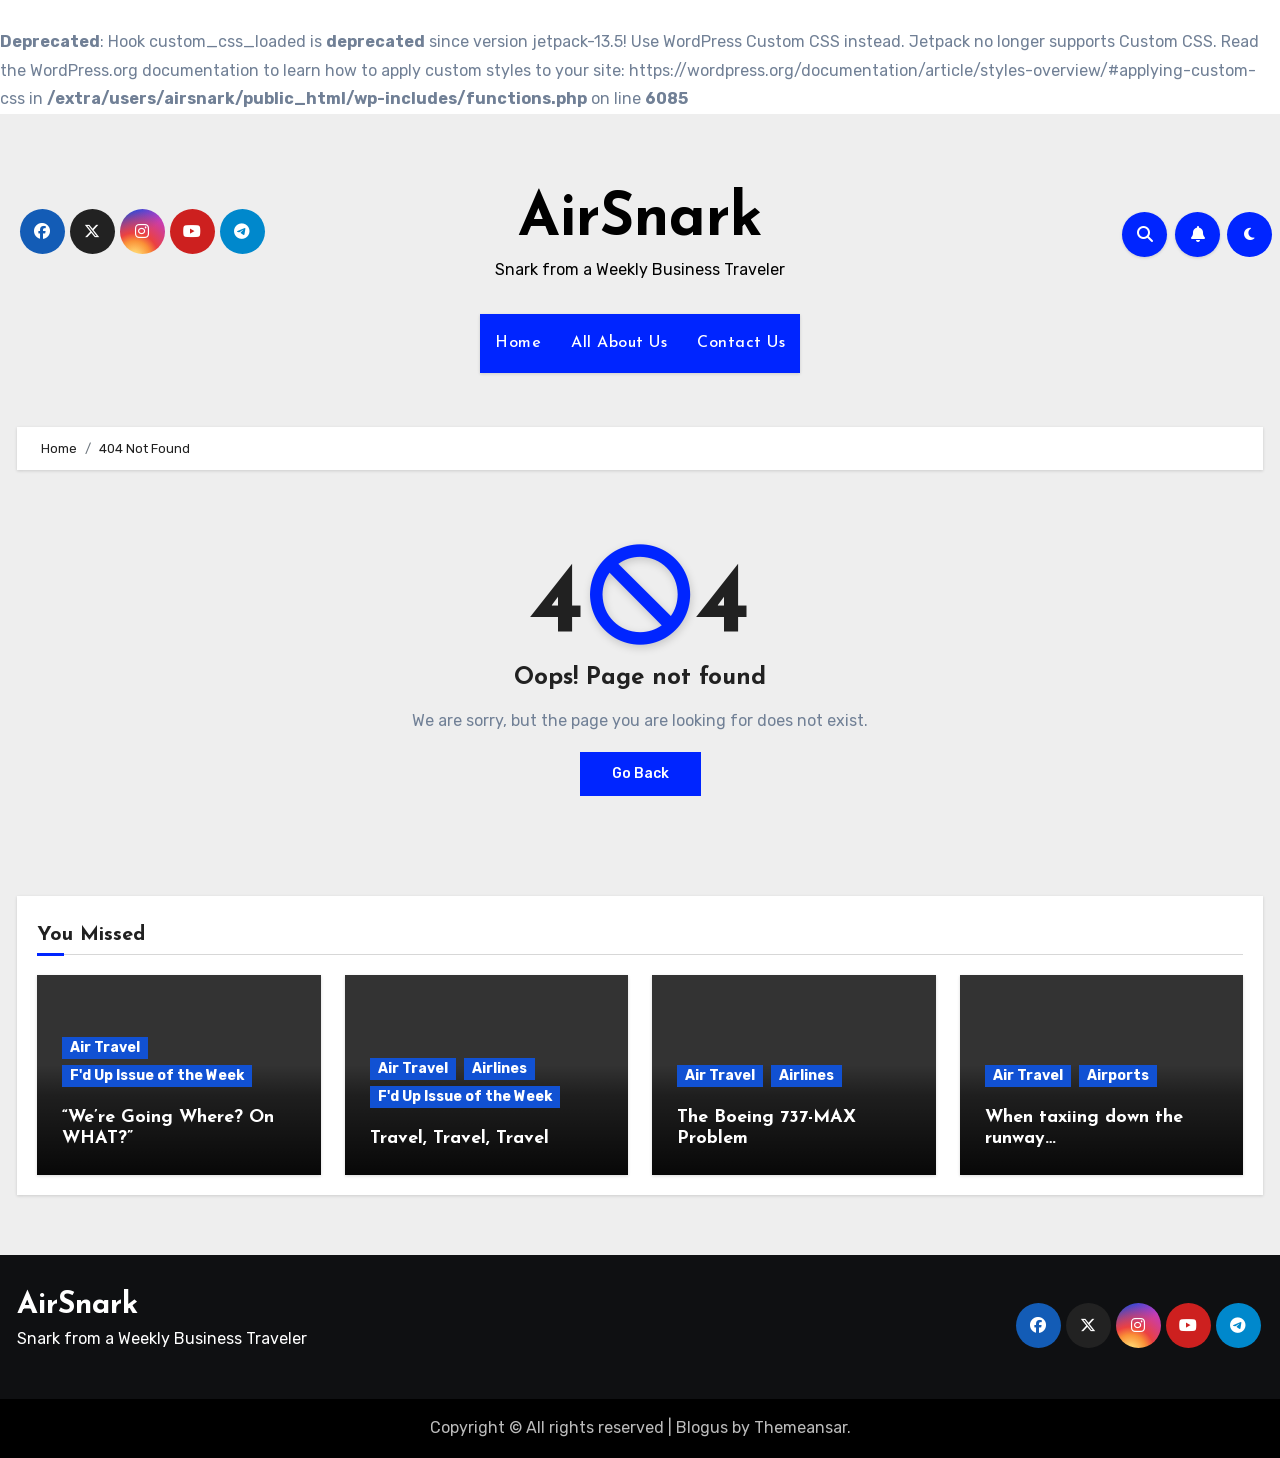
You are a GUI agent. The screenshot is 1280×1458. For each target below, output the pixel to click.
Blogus (702, 1427)
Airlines (499, 1068)
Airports (1118, 1075)
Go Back (640, 773)
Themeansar (800, 1427)
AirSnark (640, 220)
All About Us (619, 343)
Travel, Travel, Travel (459, 1138)
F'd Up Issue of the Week (157, 1075)
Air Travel (105, 1047)
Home (518, 343)
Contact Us (741, 343)
